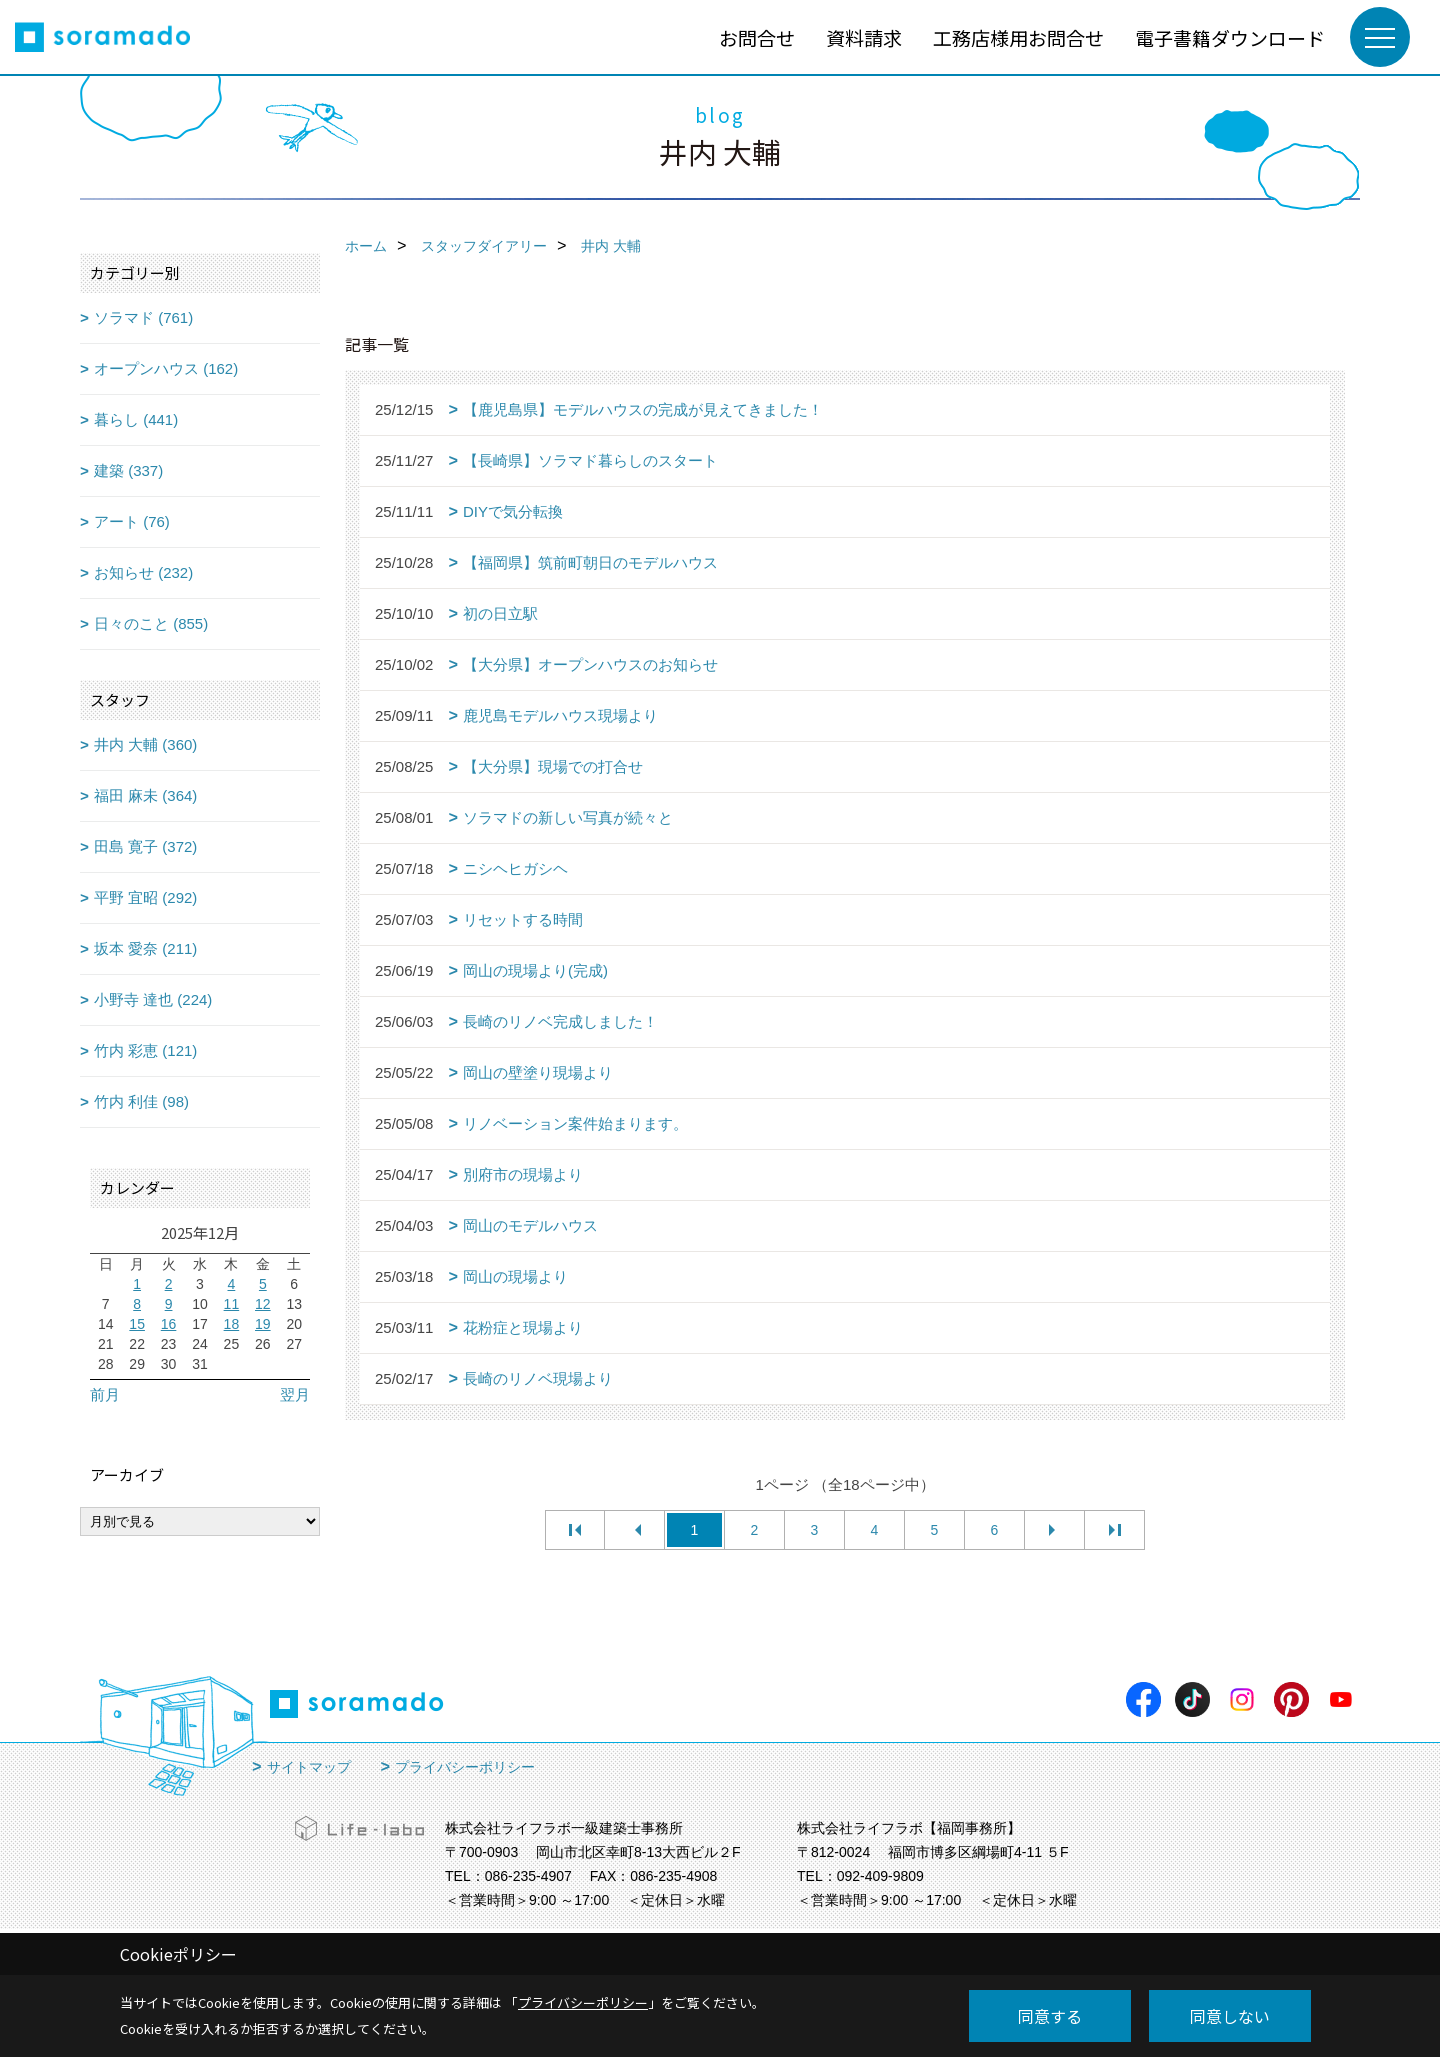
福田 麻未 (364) (145, 795)
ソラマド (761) (143, 317)
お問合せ (757, 37)
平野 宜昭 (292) (145, 897)
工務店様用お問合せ (1018, 37)
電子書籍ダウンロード (1230, 37)
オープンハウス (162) (166, 368)
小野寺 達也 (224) (153, 999)
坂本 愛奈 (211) (145, 948)
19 (263, 1324)
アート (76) (132, 521)
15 (137, 1324)
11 (232, 1304)
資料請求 (864, 37)
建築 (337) (128, 470)
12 (263, 1304)
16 (169, 1324)
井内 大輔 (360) (145, 744)
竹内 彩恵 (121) (145, 1050)
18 (232, 1324)
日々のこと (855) (151, 623)
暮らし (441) (136, 419)
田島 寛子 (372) (145, 846)
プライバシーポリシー (465, 1767)
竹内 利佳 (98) (141, 1101)
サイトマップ (309, 1767)
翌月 (295, 1394)
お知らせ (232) (143, 572)
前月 (105, 1394)
